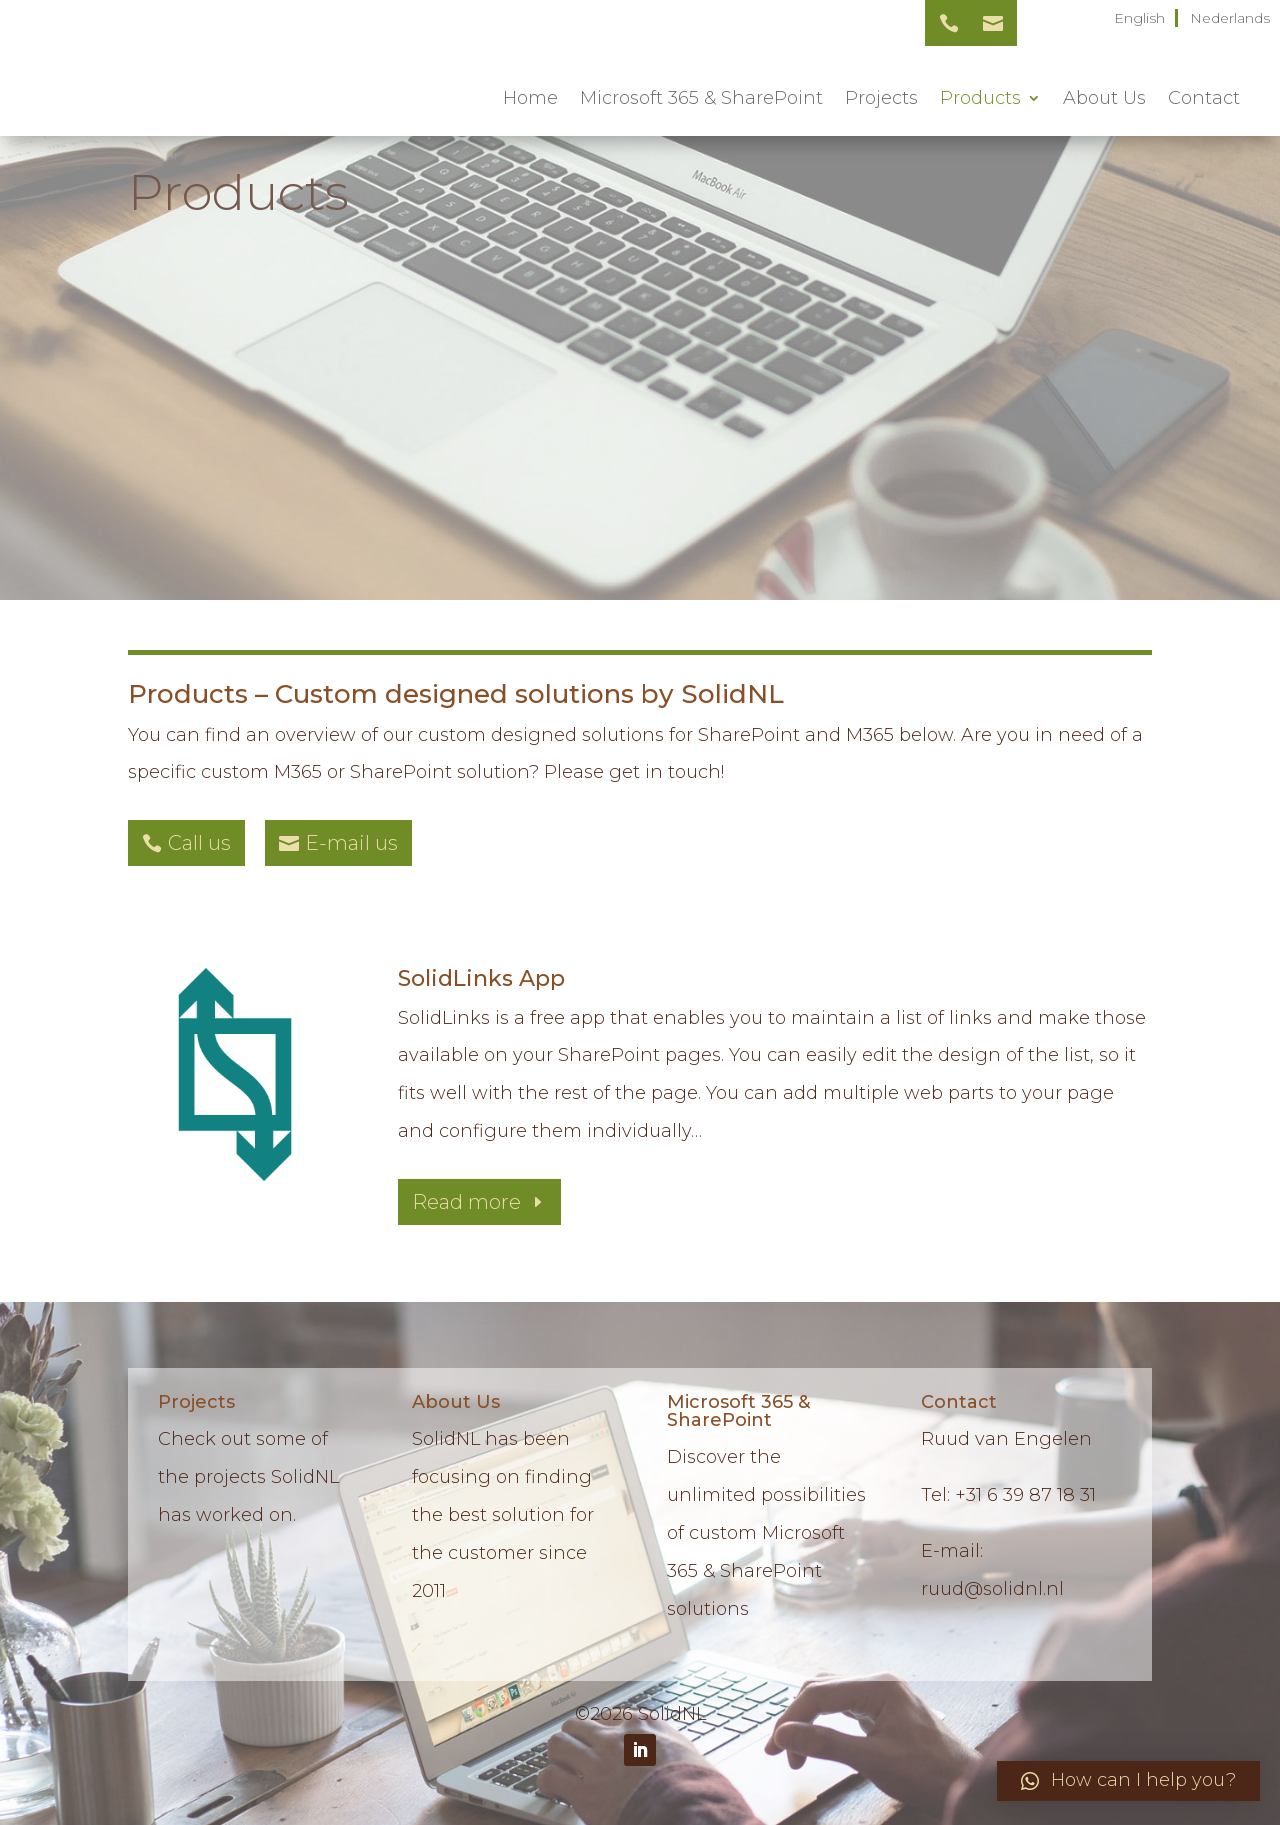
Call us (199, 843)
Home (530, 98)
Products (980, 98)
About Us (1104, 98)
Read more (466, 1202)
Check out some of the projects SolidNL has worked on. (248, 1477)
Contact (1204, 98)
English (1139, 18)
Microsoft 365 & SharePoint (701, 98)
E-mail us (351, 843)
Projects (881, 98)
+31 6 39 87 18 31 (1025, 1495)
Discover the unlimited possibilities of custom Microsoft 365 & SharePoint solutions (766, 1532)
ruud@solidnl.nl (992, 1589)
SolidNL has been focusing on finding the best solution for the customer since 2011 (503, 1514)
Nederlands (1230, 18)
